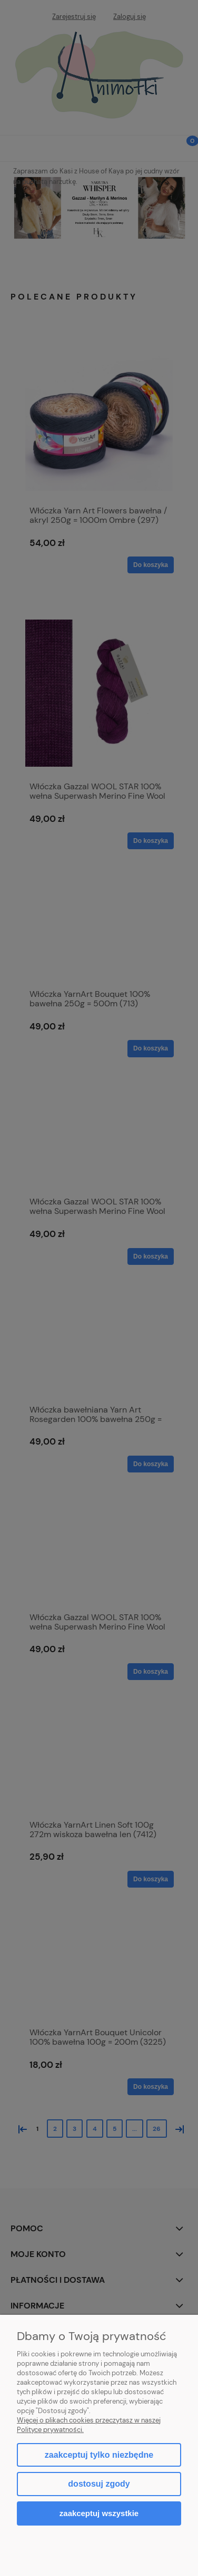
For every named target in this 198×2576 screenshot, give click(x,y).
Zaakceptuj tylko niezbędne (99, 2454)
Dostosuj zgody (99, 2483)
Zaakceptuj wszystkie (99, 2513)
